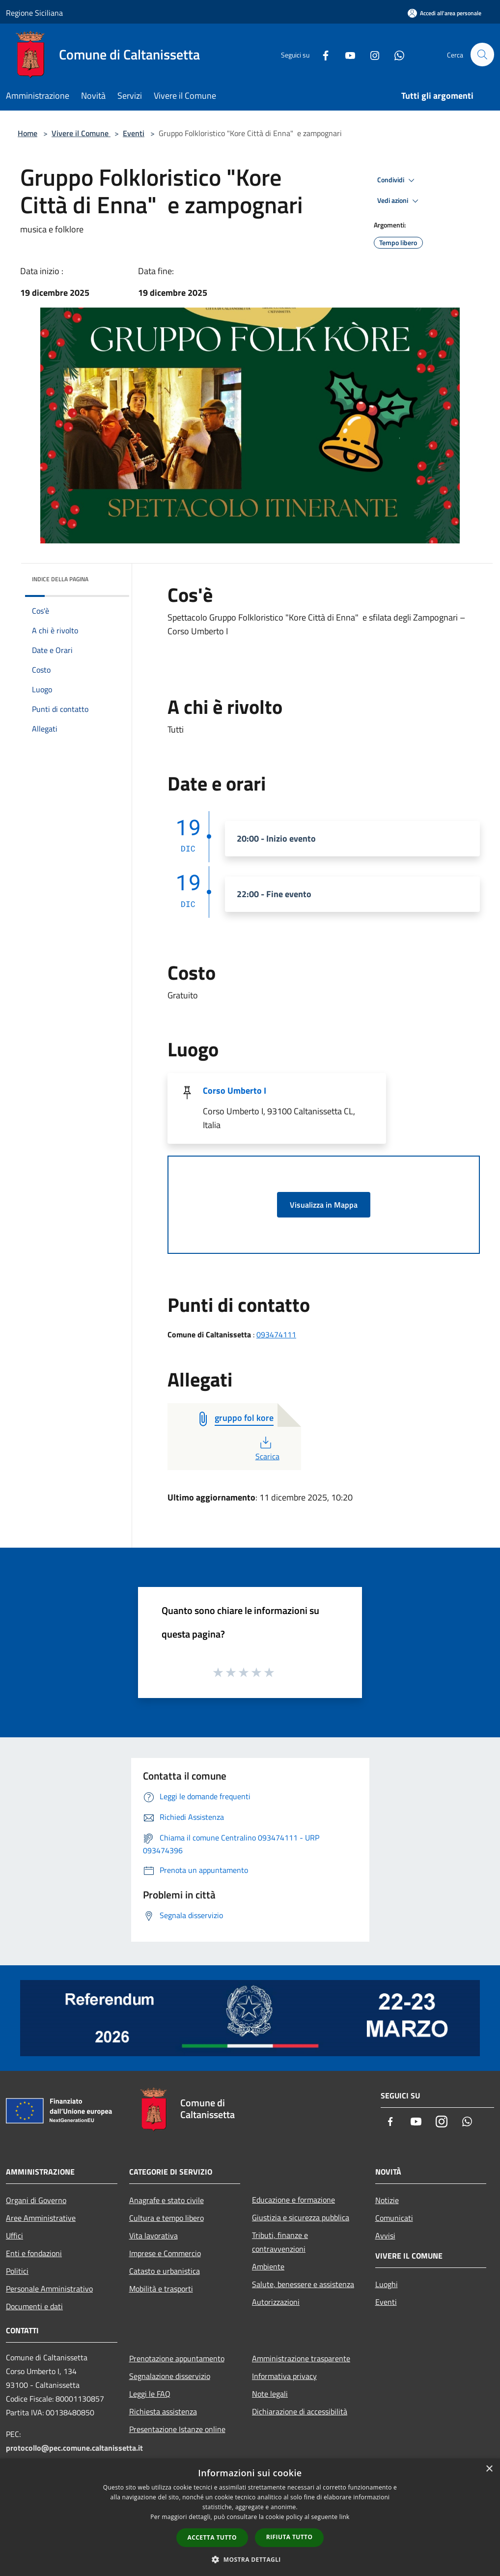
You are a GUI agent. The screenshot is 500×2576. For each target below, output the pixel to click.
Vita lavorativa (153, 2235)
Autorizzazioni (276, 2302)
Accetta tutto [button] (212, 2537)
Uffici (14, 2235)
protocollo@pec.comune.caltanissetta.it (74, 2448)
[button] (250, 2559)
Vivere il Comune (81, 133)
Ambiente (268, 2266)
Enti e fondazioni (34, 2253)
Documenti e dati (34, 2306)
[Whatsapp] (395, 54)
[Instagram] (370, 54)
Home (27, 133)
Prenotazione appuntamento (176, 2358)
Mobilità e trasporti (161, 2288)
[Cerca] (482, 54)
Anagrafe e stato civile (166, 2200)
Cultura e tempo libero (166, 2218)
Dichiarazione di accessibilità (299, 2411)
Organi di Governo (36, 2200)
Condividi (397, 180)
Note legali (270, 2394)
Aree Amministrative (41, 2218)
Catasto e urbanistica (164, 2271)
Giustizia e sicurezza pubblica (300, 2217)
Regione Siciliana (34, 13)
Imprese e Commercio (165, 2253)
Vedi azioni (399, 201)
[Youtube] (346, 54)
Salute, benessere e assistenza (303, 2284)
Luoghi (386, 2284)
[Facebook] (321, 54)
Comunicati (394, 2218)
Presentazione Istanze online (177, 2429)
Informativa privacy (284, 2376)
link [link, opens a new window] (344, 2517)
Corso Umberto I (234, 1090)
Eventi (133, 133)
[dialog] (250, 2517)
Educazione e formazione (293, 2200)
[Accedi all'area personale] (444, 13)
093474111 (276, 1334)
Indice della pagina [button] (60, 579)
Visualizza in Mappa (324, 1205)
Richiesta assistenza (163, 2411)
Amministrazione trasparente (301, 2358)
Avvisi (385, 2235)
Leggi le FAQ (149, 2394)
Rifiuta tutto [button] (289, 2537)
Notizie (387, 2200)
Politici (17, 2271)
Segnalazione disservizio (169, 2376)
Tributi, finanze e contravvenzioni (280, 2242)
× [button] (489, 2469)
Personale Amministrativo (49, 2288)
